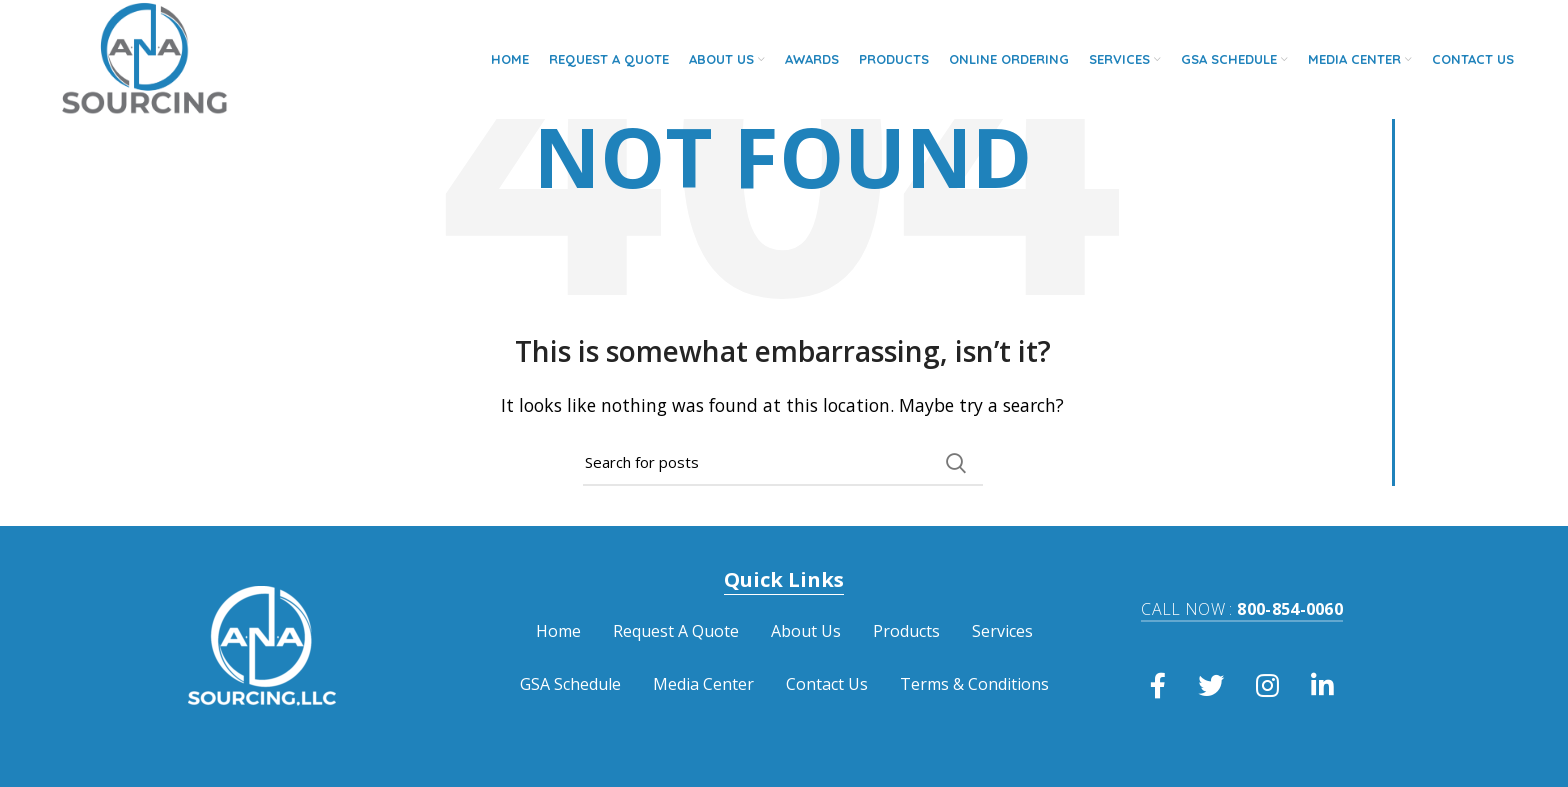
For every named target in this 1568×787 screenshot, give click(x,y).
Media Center (703, 684)
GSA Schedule (570, 684)
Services (1002, 631)
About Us (806, 631)
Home (558, 631)
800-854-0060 (1242, 609)
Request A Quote (676, 631)
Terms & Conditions (974, 684)
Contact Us (827, 684)
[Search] (783, 463)
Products (906, 631)
